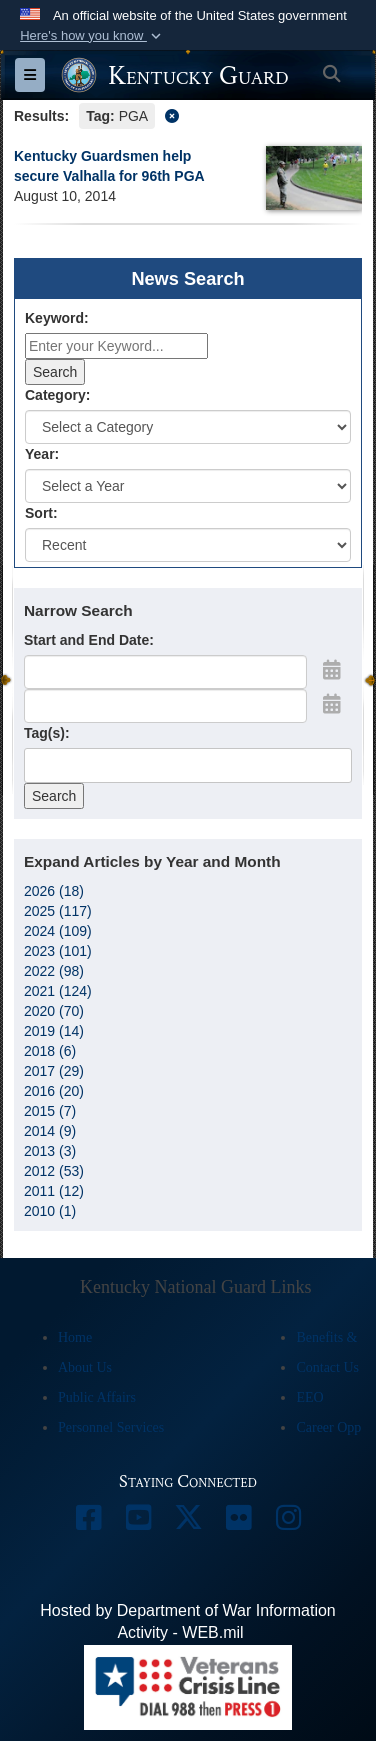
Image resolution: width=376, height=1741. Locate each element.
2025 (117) (58, 911)
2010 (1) (50, 1211)
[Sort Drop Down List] (188, 545)
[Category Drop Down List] (188, 427)
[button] (92, 36)
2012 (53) (54, 1171)
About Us (85, 1367)
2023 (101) (58, 951)
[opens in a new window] (88, 1522)
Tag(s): (47, 733)
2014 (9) (50, 1131)
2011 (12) (54, 1191)
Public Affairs (97, 1397)
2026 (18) (54, 891)
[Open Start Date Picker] (332, 670)
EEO (309, 1397)
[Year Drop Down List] (188, 486)
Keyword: (57, 318)
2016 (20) (54, 1091)
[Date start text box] (165, 672)
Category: (57, 395)
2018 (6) (50, 1051)
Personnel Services (111, 1427)
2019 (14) (54, 1031)
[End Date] (165, 706)
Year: (42, 454)
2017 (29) (54, 1071)
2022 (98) (54, 971)
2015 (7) (50, 1111)
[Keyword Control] (116, 346)
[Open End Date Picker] (332, 704)
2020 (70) (54, 1011)
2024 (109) (58, 931)
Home (75, 1337)
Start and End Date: (89, 640)
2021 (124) (58, 991)
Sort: (41, 513)
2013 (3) (50, 1151)
